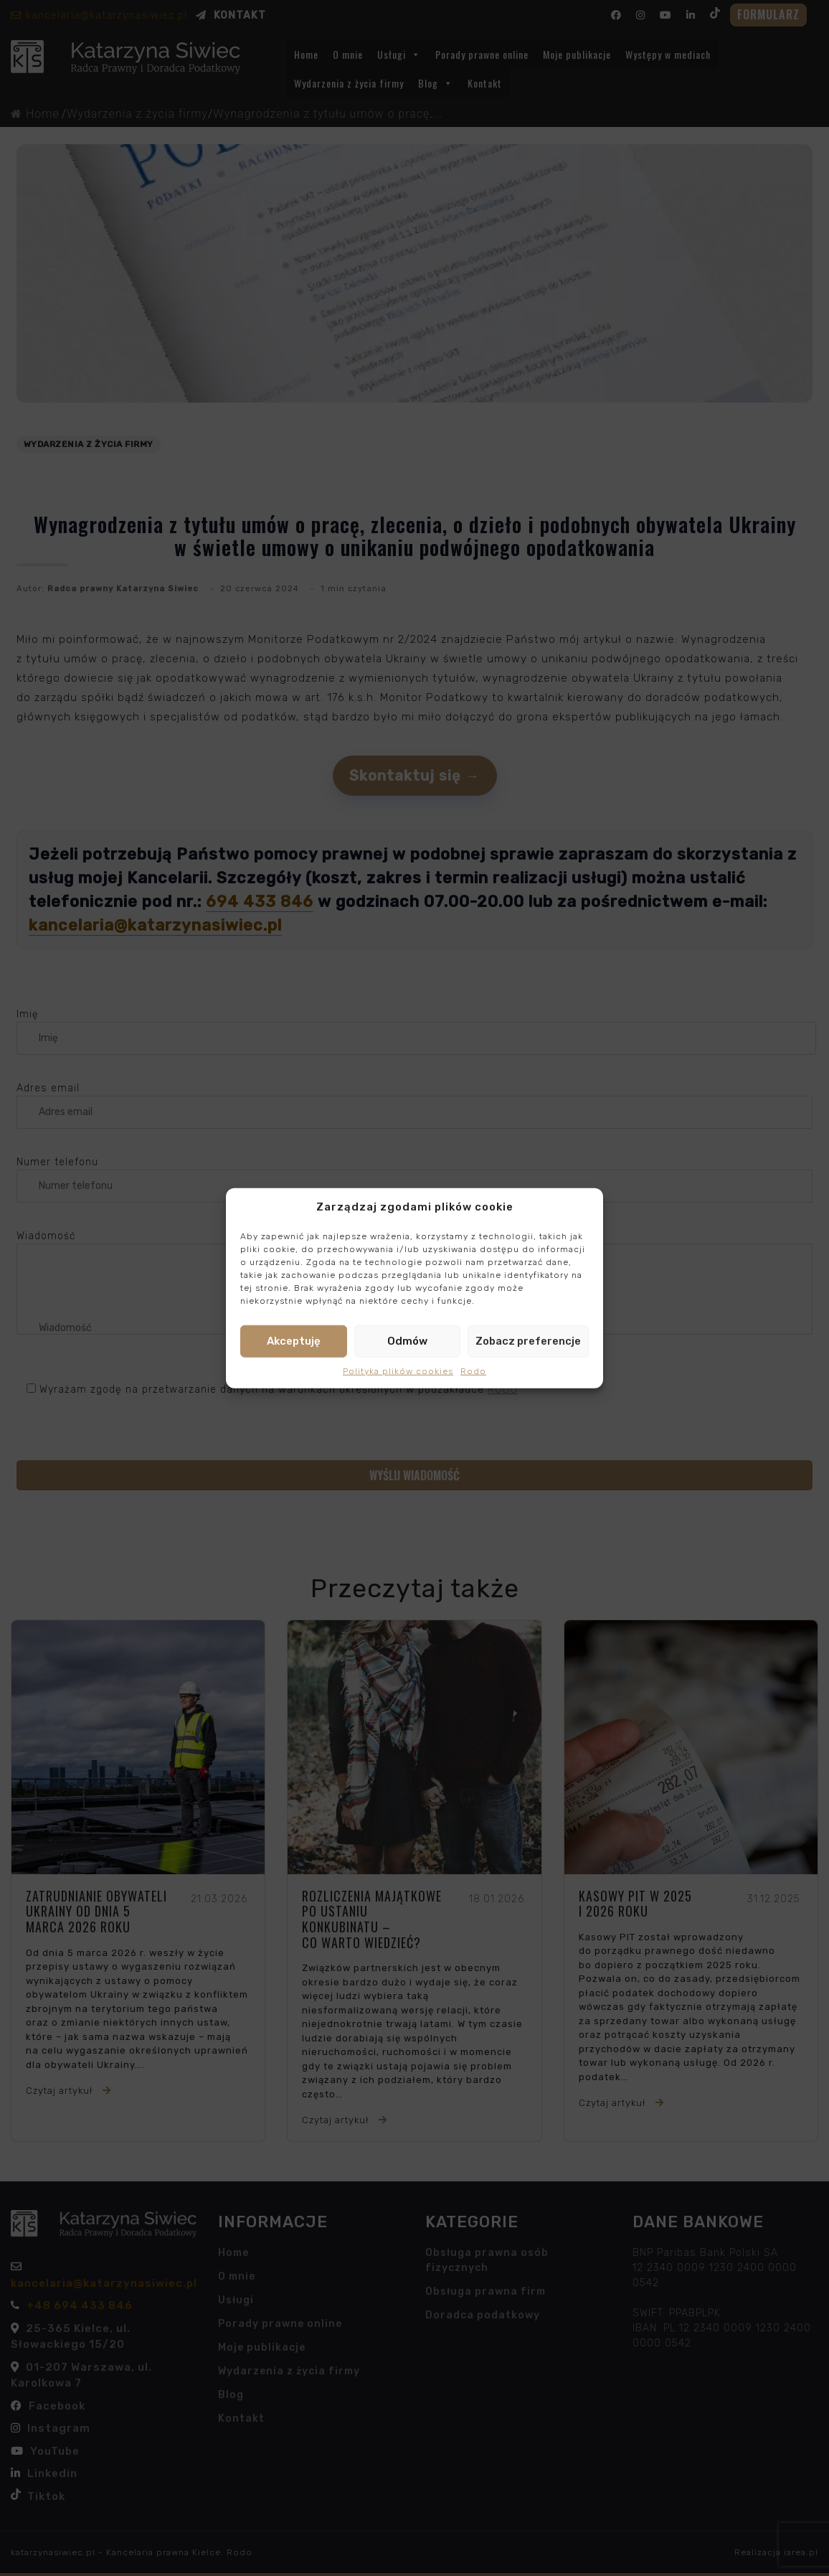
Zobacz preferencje (528, 1341)
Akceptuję (294, 1341)
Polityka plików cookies (398, 1370)
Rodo (473, 1370)
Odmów (407, 1341)
